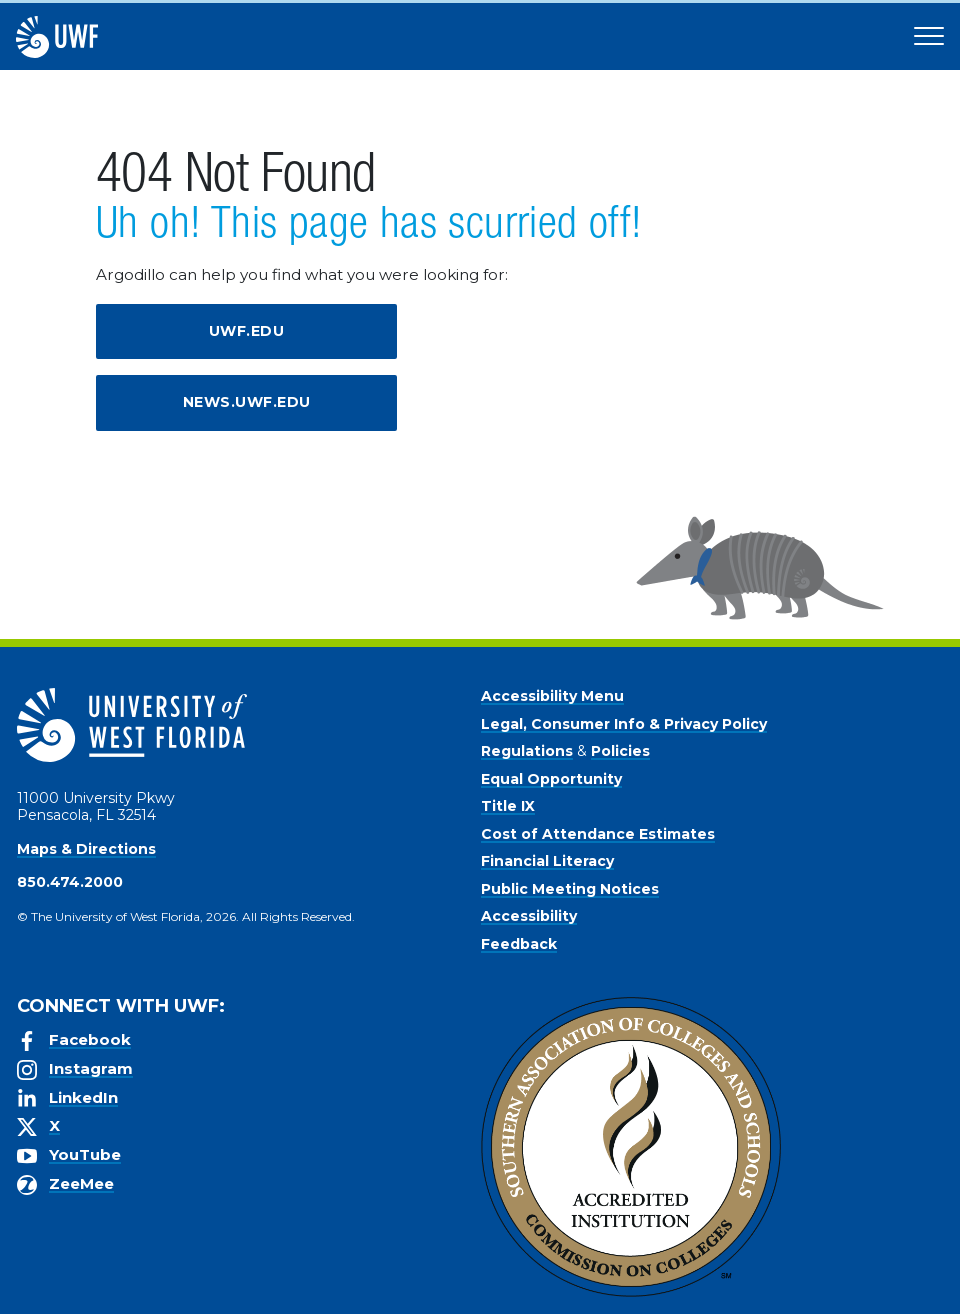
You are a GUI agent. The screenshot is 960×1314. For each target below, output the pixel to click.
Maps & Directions (86, 849)
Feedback (519, 944)
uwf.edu (247, 331)
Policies (620, 751)
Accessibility (529, 916)
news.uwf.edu (247, 402)
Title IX (508, 806)
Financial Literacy (547, 861)
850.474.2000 (70, 882)
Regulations (527, 751)
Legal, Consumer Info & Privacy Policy (624, 724)
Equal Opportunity (551, 779)
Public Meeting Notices (570, 889)
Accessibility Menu (552, 696)
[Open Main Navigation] (929, 37)
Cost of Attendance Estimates (598, 834)
